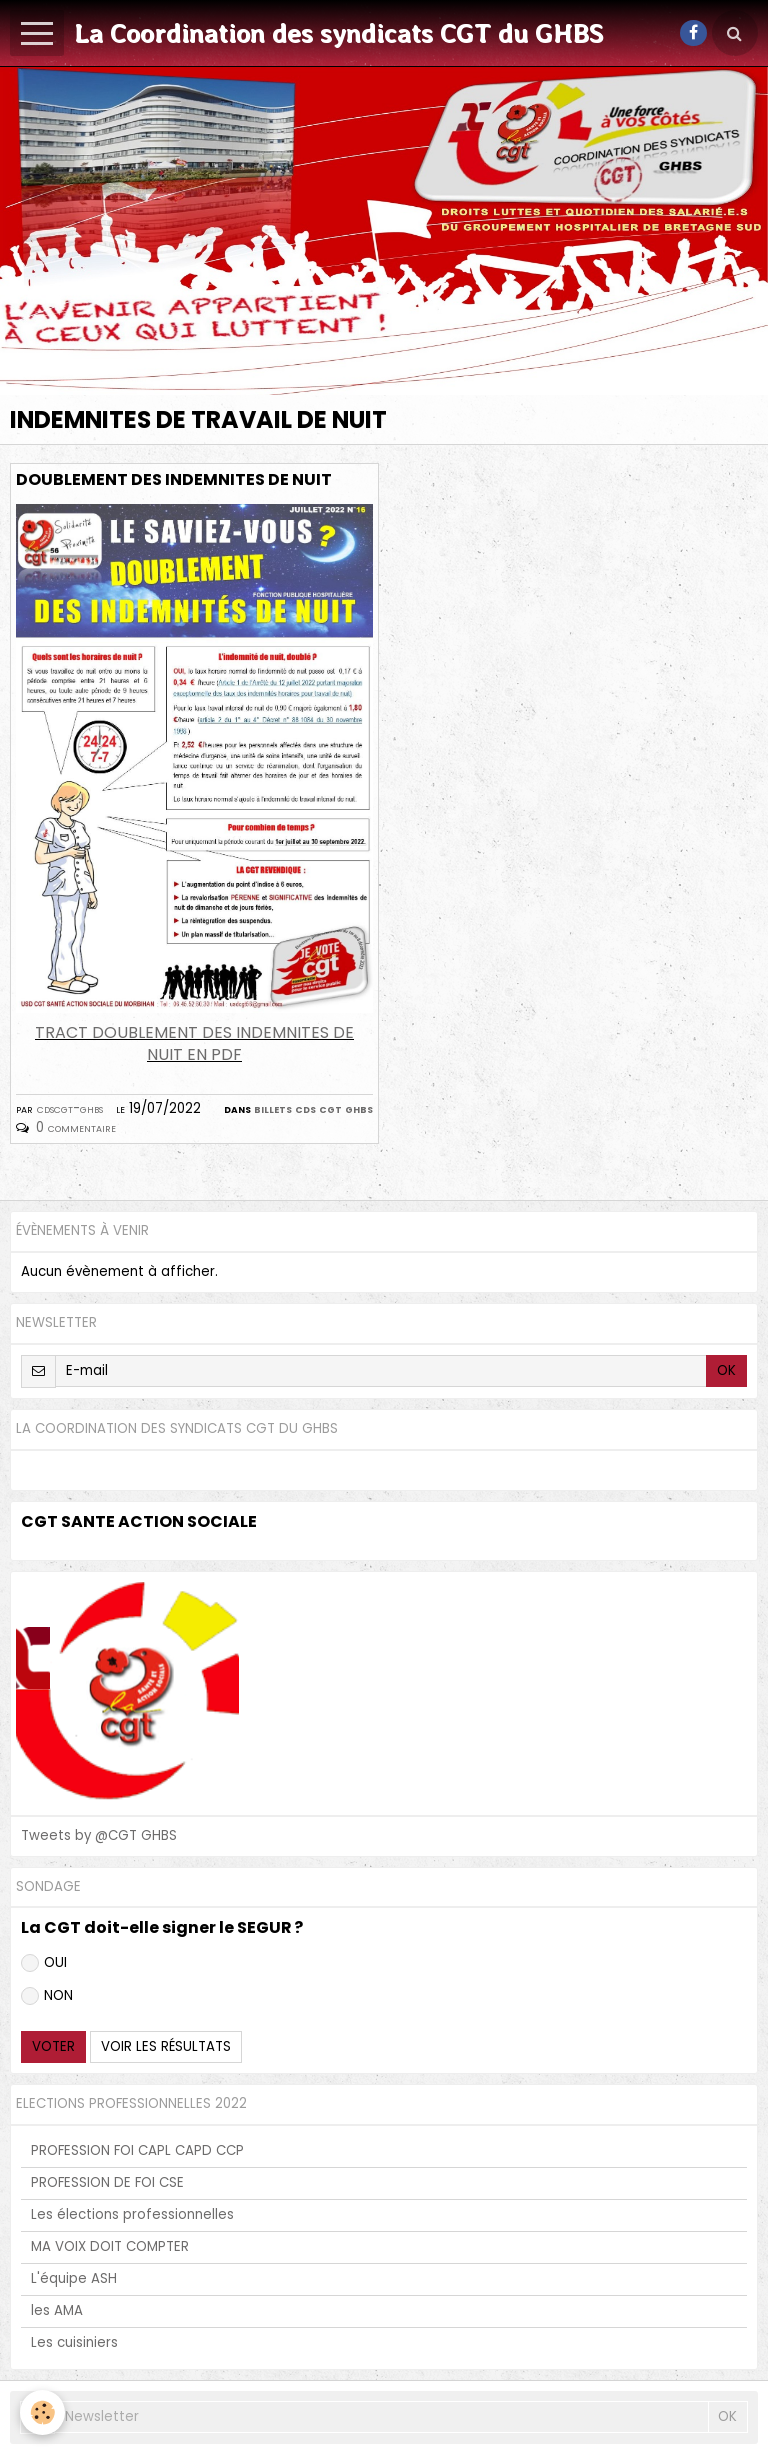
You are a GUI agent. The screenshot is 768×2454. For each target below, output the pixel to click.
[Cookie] (42, 2412)
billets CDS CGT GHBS (313, 1108)
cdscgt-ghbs (70, 1108)
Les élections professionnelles (132, 2214)
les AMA (57, 2310)
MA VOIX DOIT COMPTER (110, 2246)
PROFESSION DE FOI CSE (107, 2182)
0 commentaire (76, 1127)
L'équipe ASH (74, 2278)
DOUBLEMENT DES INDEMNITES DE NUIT (174, 479)
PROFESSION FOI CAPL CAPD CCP (137, 2150)
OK (726, 1370)
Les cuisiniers (74, 2342)
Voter (53, 2046)
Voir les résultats (166, 2046)
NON (47, 1995)
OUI (44, 1962)
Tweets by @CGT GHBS (99, 1835)
